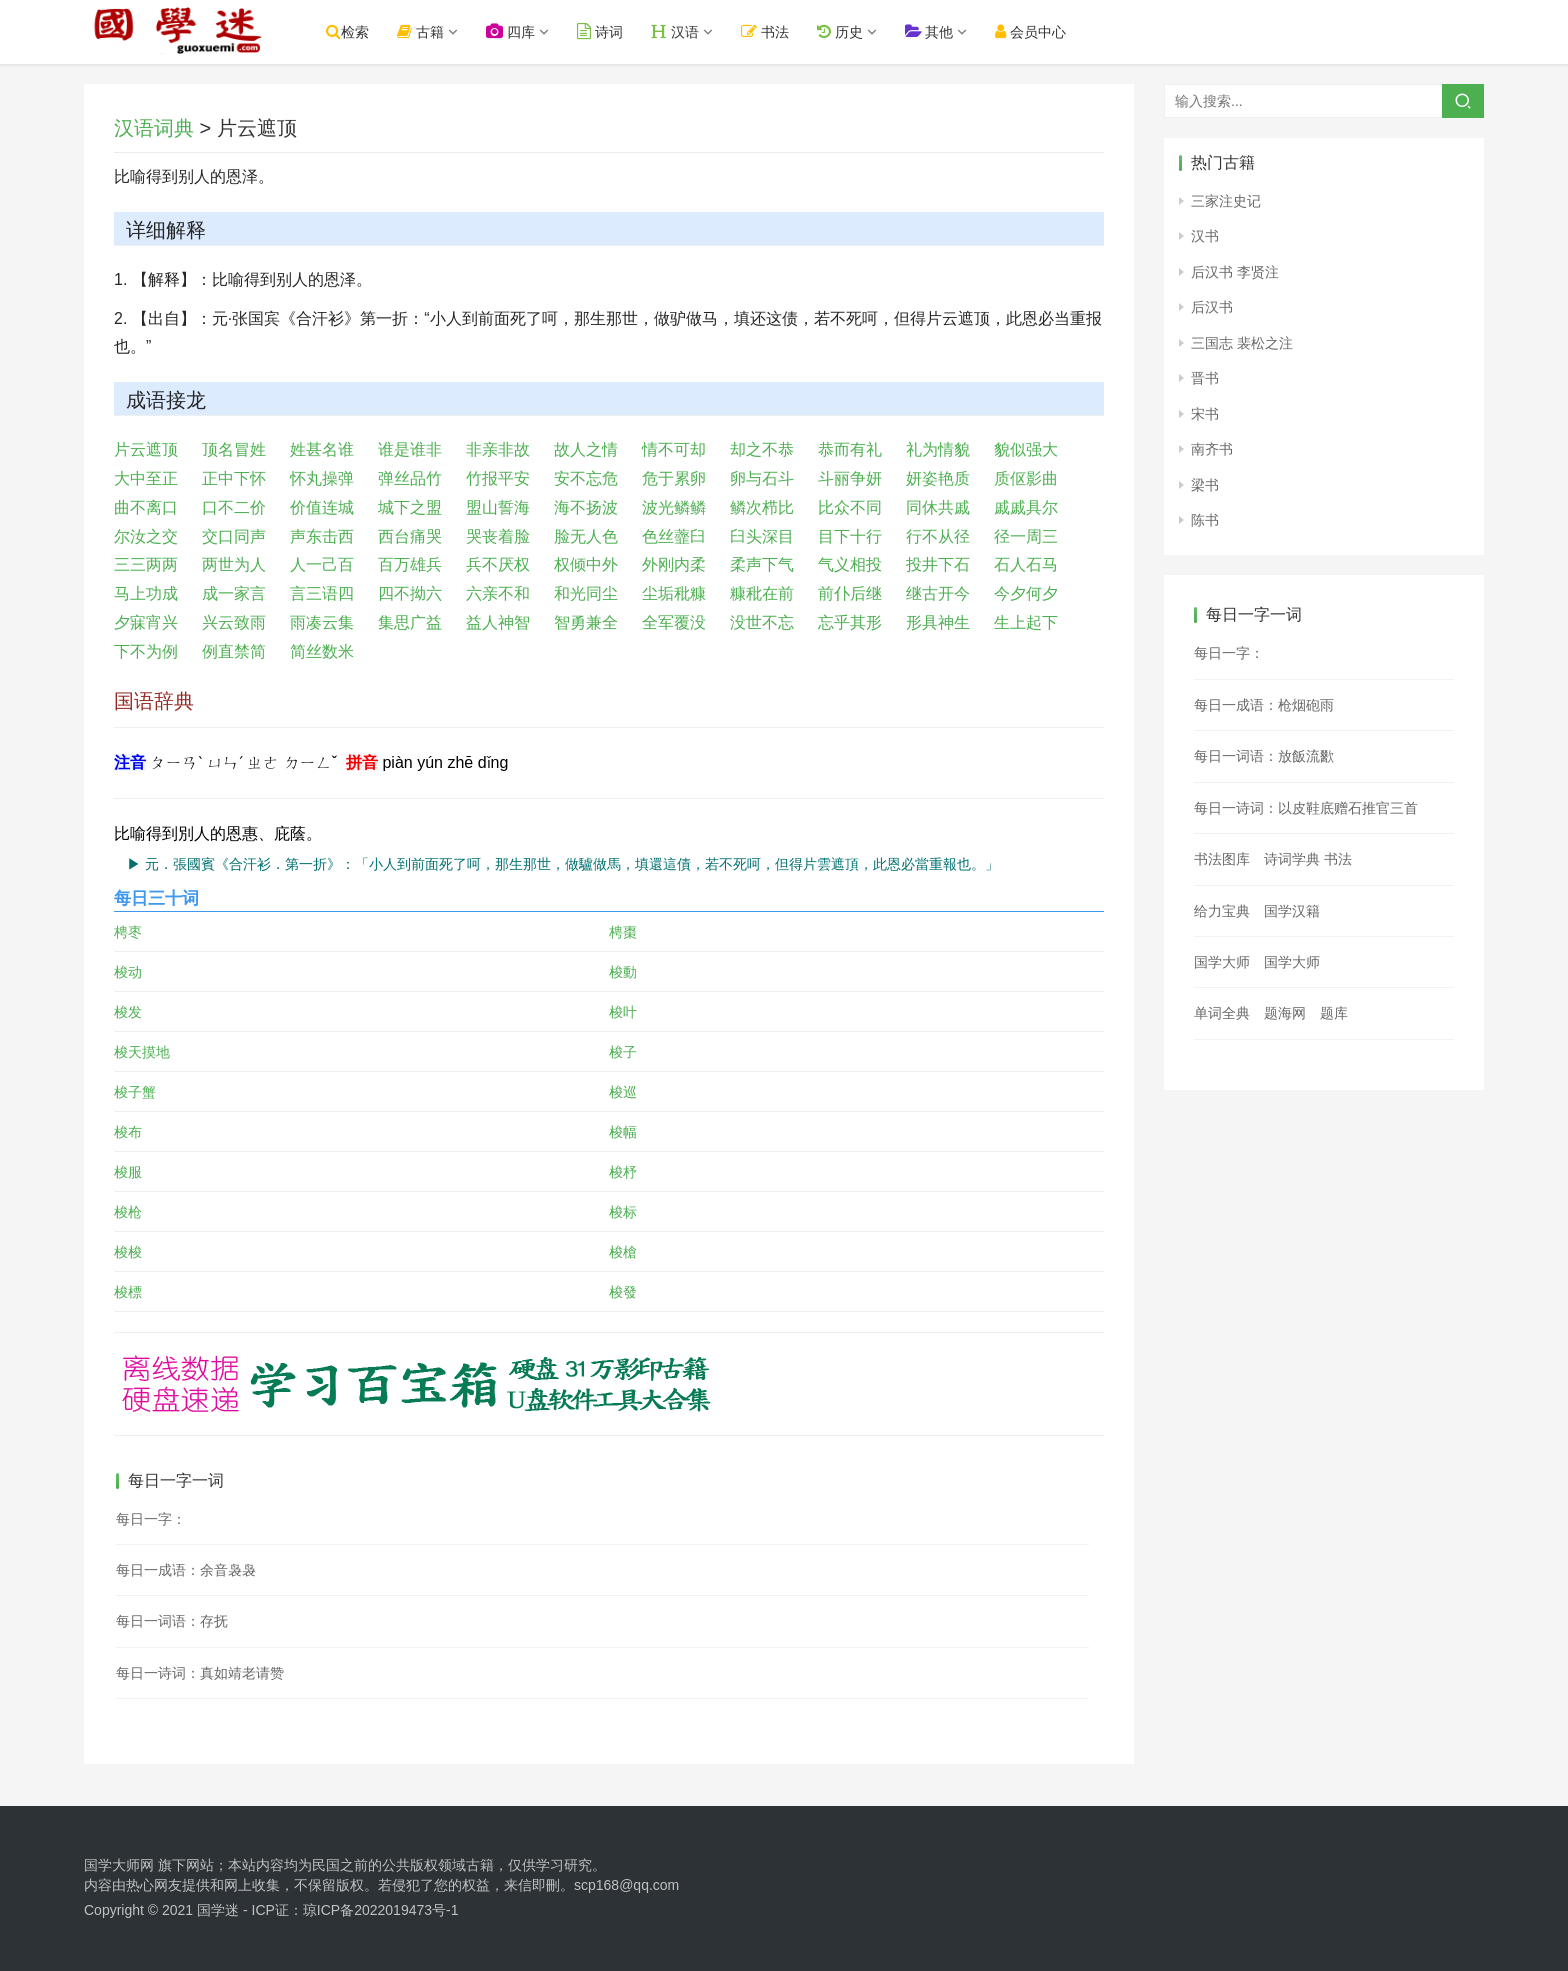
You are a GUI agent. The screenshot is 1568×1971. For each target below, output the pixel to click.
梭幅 (623, 1132)
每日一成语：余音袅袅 (186, 1570)
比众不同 (850, 507)
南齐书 (1212, 449)
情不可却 (674, 449)
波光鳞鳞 (674, 507)
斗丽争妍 (850, 478)
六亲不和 (498, 593)
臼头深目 (762, 536)
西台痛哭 (410, 536)
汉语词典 (154, 128)
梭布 (128, 1132)
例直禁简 (234, 651)
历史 (852, 31)
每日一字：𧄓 (151, 1519)
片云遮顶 (146, 449)
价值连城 (322, 507)
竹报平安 (498, 478)
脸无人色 (586, 536)
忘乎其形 (850, 622)
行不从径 (938, 536)
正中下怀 (234, 478)
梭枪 (128, 1212)
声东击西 (322, 536)
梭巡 (623, 1092)
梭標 (128, 1292)
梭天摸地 (142, 1052)
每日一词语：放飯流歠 (1264, 756)
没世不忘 (762, 622)
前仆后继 (850, 593)
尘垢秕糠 (674, 593)
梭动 (128, 972)
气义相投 (850, 564)
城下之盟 (410, 507)
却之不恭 (762, 449)
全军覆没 (674, 622)
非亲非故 (498, 449)
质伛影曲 (1026, 478)
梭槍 (623, 1252)
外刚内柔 (674, 564)
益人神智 (498, 622)
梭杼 (623, 1172)
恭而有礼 (850, 449)
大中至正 (146, 478)
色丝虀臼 (674, 536)
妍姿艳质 (938, 478)
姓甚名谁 (322, 449)
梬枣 (128, 932)
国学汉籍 (1292, 911)
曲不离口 (146, 507)
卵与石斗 (762, 478)
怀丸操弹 (322, 478)
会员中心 (1043, 31)
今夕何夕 (1026, 593)
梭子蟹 (135, 1092)
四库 (523, 31)
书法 (778, 31)
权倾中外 (586, 564)
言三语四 (322, 593)
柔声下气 (762, 564)
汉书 (1205, 236)
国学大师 (1222, 962)
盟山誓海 (498, 507)
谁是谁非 (410, 449)
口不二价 (234, 507)
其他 (941, 31)
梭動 (623, 972)
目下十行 (850, 536)
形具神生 (938, 622)
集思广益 (410, 622)
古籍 (433, 31)
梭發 (623, 1292)
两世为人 (234, 564)
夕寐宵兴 (146, 622)
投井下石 (938, 564)
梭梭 (128, 1252)
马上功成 (146, 593)
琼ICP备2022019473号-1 (381, 1910)
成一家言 (234, 593)
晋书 (1205, 378)
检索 (360, 31)
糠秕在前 (762, 593)
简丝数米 (322, 651)
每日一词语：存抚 (172, 1621)
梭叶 (623, 1012)
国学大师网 (119, 1865)
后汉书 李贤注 (1235, 272)
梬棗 (623, 932)
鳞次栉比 (762, 507)
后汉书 (1212, 307)
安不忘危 (586, 478)
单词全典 (1222, 1013)
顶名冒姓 (234, 449)
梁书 (1205, 485)
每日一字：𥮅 (1229, 653)
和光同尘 (586, 593)
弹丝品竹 (410, 478)
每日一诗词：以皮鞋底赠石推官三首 (1306, 808)
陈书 (1205, 520)
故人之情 (586, 449)
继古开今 (938, 593)
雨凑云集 (322, 622)
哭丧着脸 (498, 536)
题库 (1334, 1013)
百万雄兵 (410, 564)
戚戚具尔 (1026, 507)
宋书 (1205, 414)
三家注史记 (1226, 201)
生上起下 (1026, 622)
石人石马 (1026, 564)
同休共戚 (938, 507)
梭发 (128, 1012)
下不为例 (146, 651)
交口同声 (234, 536)
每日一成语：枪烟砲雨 (1264, 705)
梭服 (128, 1172)
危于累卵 (674, 478)
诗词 (613, 31)
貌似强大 (1026, 449)
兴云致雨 (234, 622)
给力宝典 (1222, 911)
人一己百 (322, 564)
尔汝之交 (146, 536)
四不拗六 (410, 593)
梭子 (623, 1052)
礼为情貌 (938, 449)
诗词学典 (1292, 859)
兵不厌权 (498, 564)
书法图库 (1222, 859)
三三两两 (146, 564)
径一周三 (1026, 536)
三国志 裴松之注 (1242, 343)
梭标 (623, 1212)
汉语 (688, 31)
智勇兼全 (586, 622)
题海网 (1285, 1013)
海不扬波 (586, 507)
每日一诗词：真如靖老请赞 (200, 1673)
